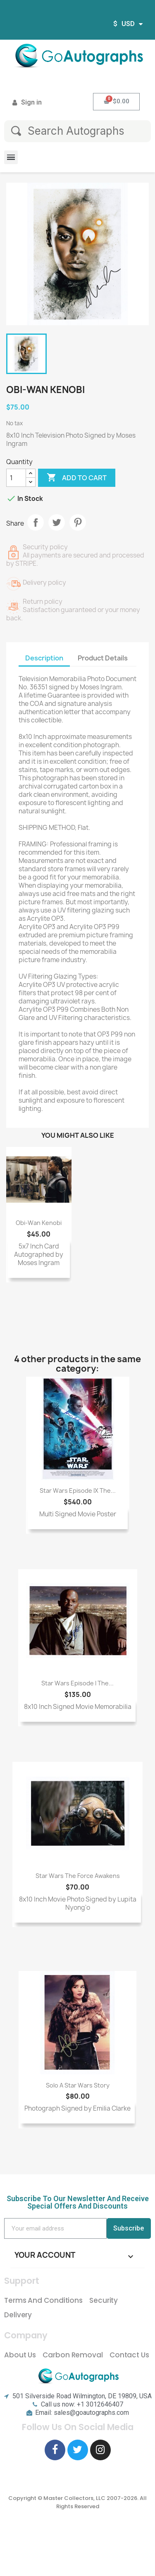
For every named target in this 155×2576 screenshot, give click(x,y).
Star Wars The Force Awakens (78, 1876)
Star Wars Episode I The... (77, 1683)
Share (35, 522)
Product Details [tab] (103, 657)
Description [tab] (44, 657)
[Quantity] (16, 478)
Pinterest (77, 522)
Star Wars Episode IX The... (78, 1490)
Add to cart (77, 477)
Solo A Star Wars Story (78, 2085)
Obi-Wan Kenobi (39, 1223)
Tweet (56, 522)
